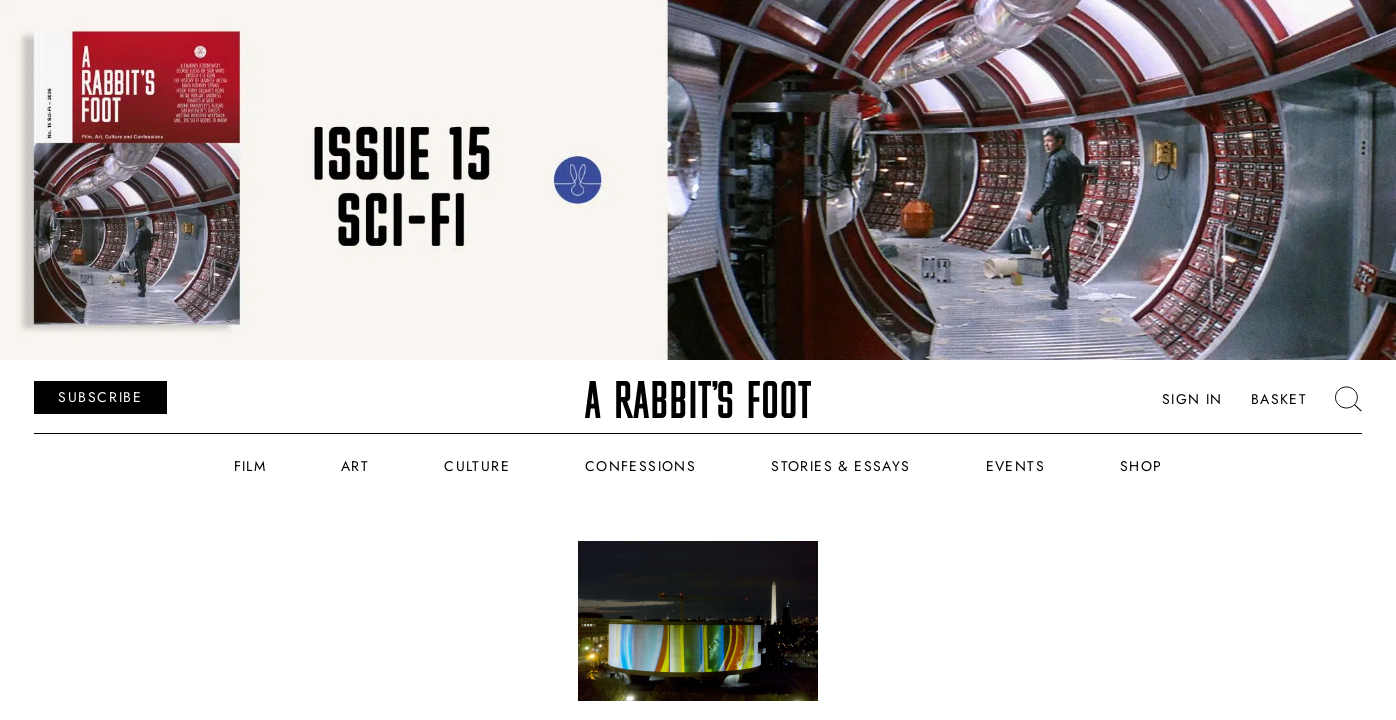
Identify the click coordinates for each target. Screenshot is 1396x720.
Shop (1141, 466)
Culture (477, 466)
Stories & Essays (840, 466)
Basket (1279, 399)
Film (250, 466)
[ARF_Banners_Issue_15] (698, 180)
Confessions (640, 466)
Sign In (1192, 399)
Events (1015, 466)
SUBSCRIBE (100, 397)
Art (355, 466)
